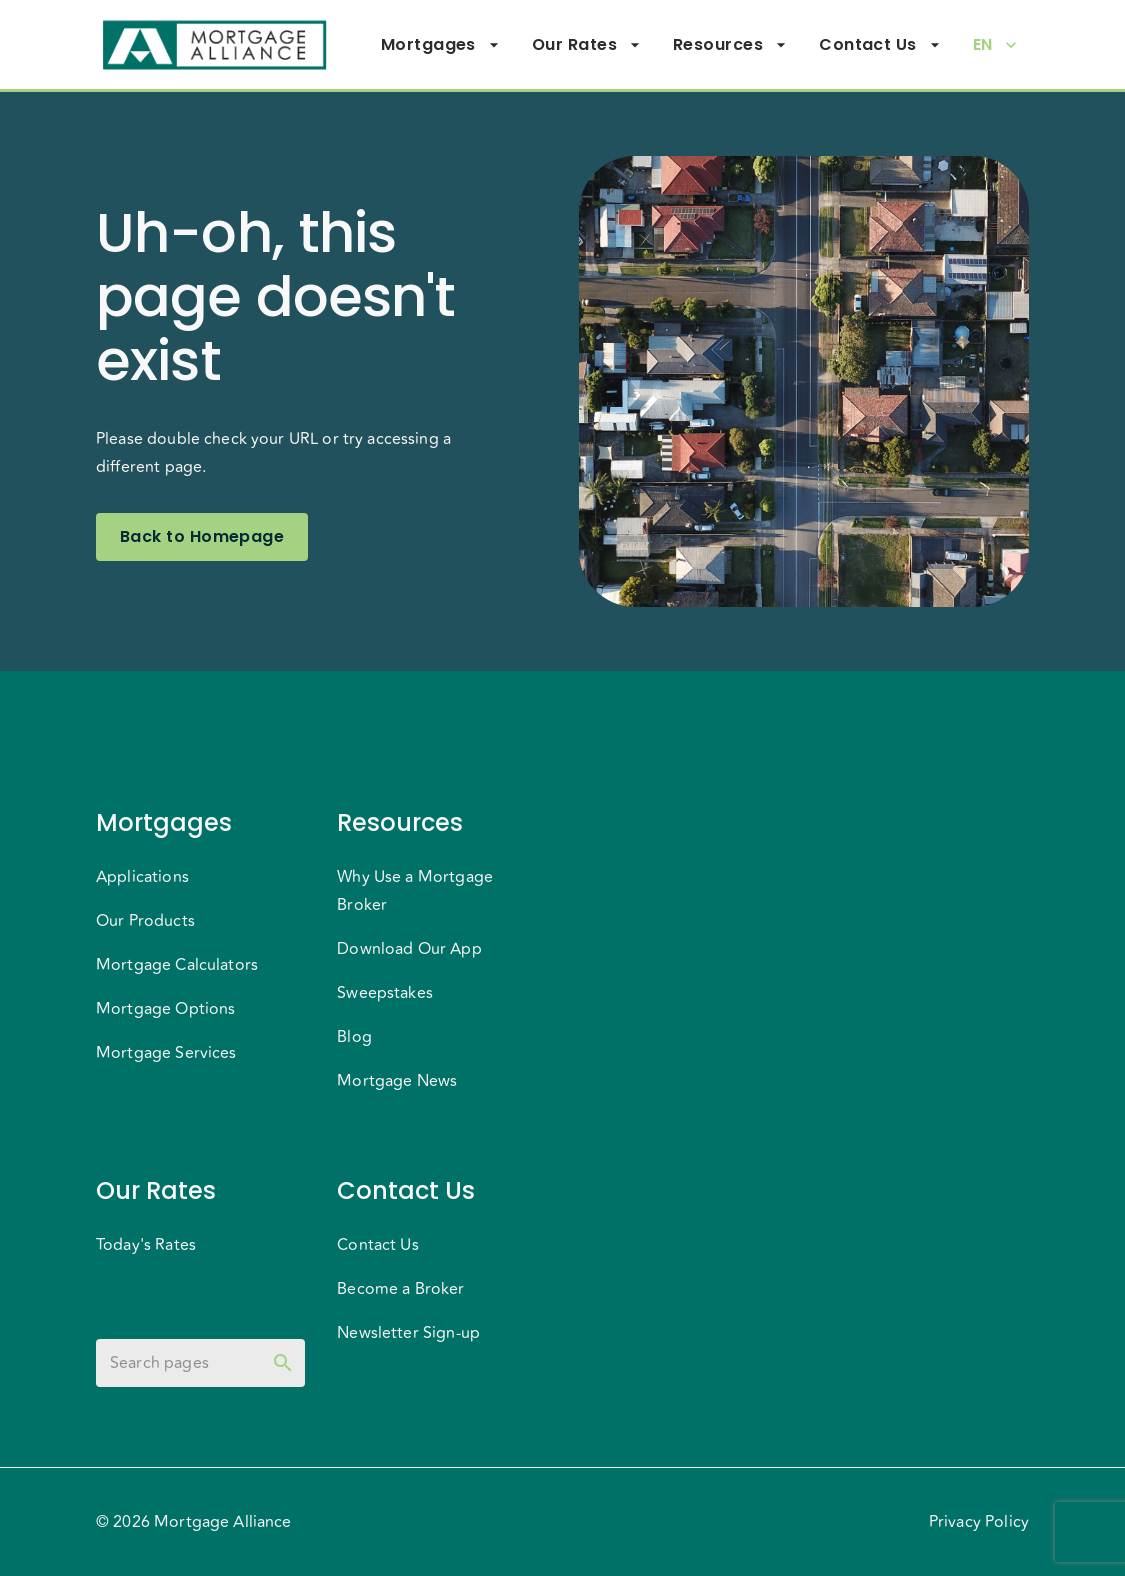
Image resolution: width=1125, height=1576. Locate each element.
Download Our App (409, 949)
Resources (730, 45)
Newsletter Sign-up (408, 1333)
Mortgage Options (165, 1009)
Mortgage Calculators (177, 965)
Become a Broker (400, 1289)
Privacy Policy (979, 1522)
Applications (142, 877)
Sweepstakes (385, 993)
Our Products (145, 921)
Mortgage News (397, 1081)
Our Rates (586, 45)
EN (995, 45)
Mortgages (440, 45)
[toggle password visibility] (283, 1363)
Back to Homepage (202, 537)
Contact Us (880, 45)
